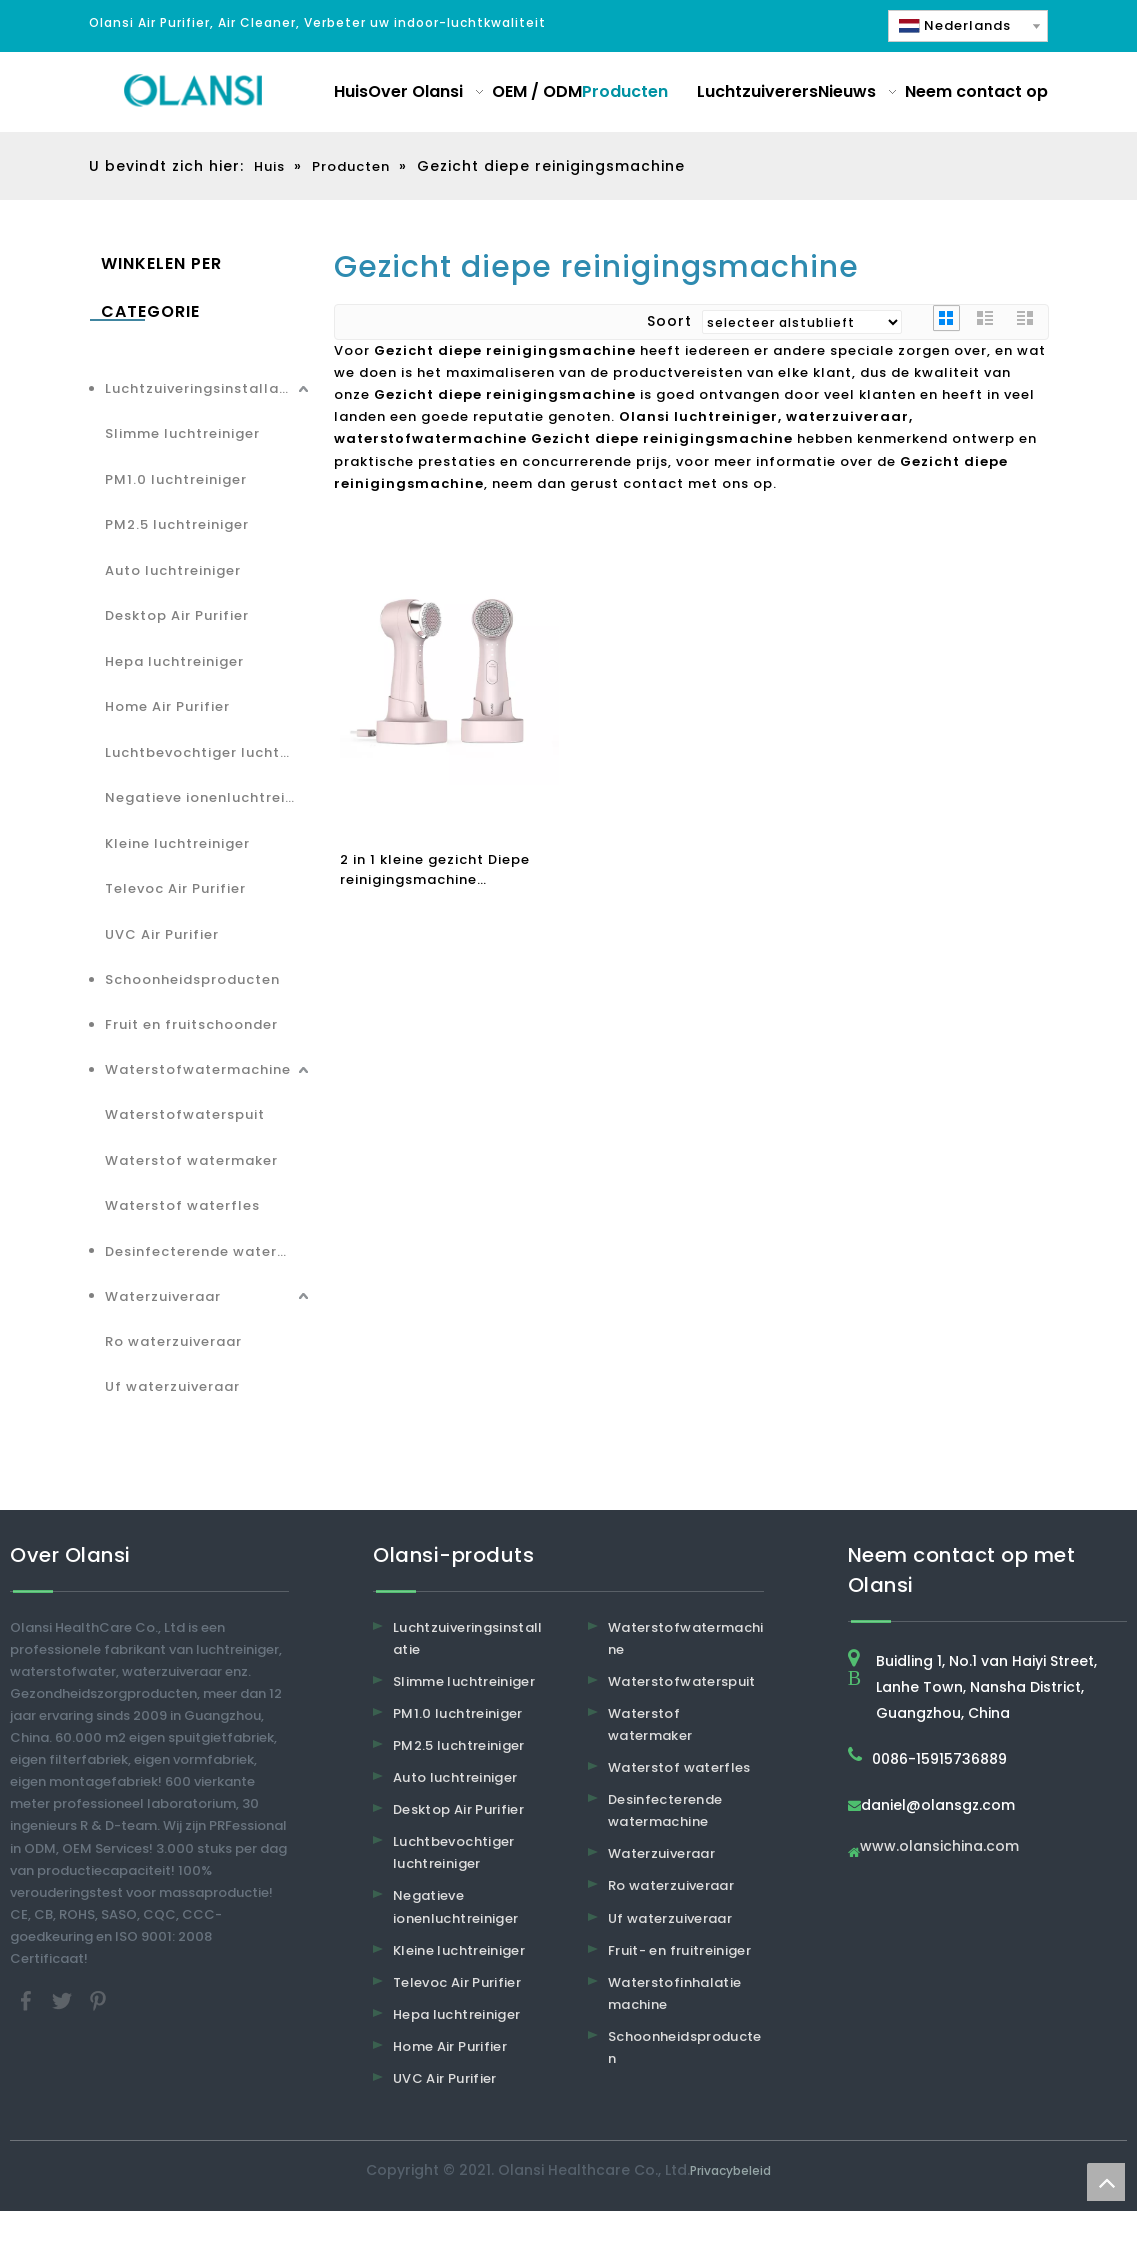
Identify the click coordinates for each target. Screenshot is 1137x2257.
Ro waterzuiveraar (173, 1341)
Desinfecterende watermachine (209, 1251)
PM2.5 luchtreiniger (177, 524)
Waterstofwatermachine (198, 1069)
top (1106, 2182)
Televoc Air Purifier (175, 888)
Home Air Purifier (167, 706)
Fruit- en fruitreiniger (679, 1950)
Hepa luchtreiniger (174, 661)
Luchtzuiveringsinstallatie (202, 388)
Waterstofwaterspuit (185, 1114)
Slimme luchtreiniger (182, 433)
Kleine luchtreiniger (177, 843)
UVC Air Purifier (162, 934)
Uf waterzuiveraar (172, 1386)
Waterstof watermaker (191, 1160)
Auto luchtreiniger (173, 570)
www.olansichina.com (939, 1847)
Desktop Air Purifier (177, 615)
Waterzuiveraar (163, 1296)
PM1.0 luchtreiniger (176, 479)
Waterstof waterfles (182, 1205)
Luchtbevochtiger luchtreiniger (209, 752)
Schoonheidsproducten (192, 979)
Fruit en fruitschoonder (191, 1024)
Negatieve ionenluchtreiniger (209, 797)
